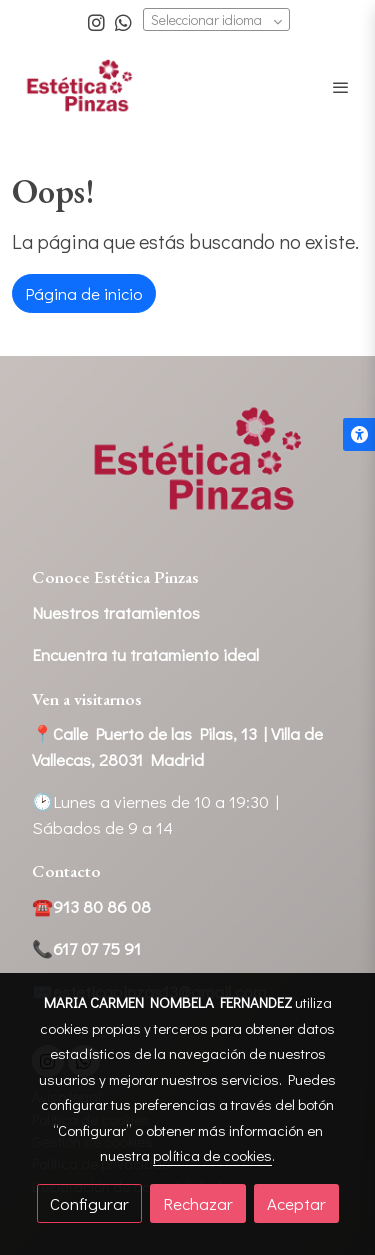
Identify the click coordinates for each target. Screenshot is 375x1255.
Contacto (66, 871)
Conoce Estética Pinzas (115, 577)
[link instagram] (96, 21)
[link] (80, 86)
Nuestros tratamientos (116, 612)
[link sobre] (187, 472)
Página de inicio (84, 293)
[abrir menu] (341, 87)
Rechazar (198, 1203)
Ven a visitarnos (87, 699)
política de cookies (212, 1155)
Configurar (89, 1203)
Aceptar (296, 1203)
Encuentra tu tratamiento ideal (145, 654)
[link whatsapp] (123, 21)
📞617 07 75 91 (86, 948)
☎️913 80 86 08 (91, 906)
